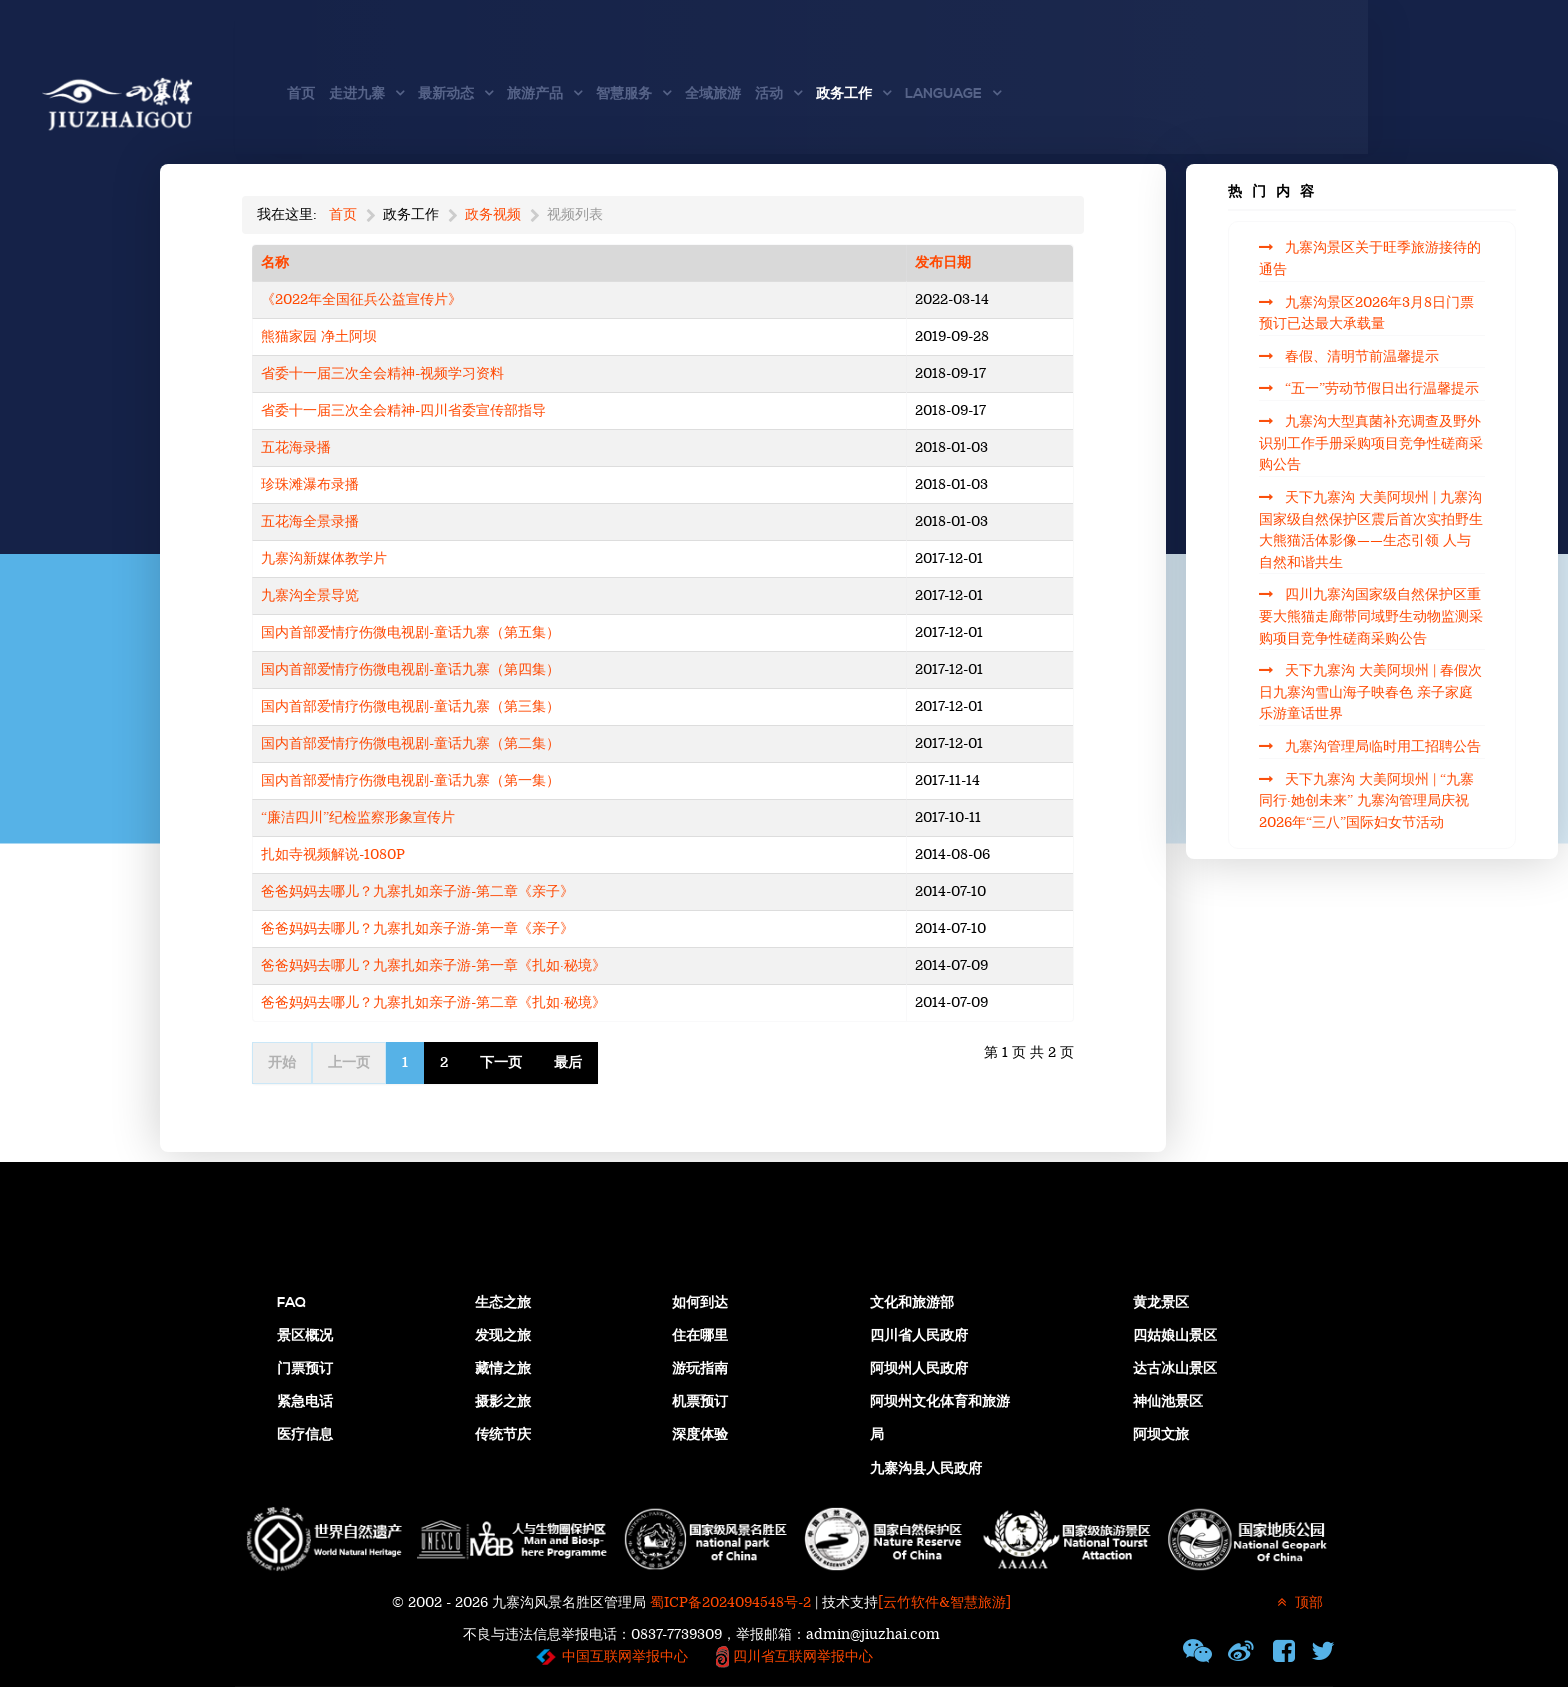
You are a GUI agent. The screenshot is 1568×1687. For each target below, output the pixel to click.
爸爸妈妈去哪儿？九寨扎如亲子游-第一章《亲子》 (417, 928)
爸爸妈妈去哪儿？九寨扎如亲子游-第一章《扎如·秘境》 (433, 965)
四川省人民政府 (919, 1336)
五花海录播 (296, 447)
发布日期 (943, 262)
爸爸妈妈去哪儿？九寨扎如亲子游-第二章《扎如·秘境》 (433, 1002)
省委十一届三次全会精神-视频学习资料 (382, 373)
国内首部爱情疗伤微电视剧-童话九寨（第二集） (410, 743)
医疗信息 (305, 1435)
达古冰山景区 (1175, 1369)
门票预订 (305, 1369)
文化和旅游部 (912, 1303)
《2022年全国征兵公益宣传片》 (361, 299)
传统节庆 (503, 1435)
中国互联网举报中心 (625, 1656)
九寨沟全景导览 (310, 595)
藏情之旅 (503, 1369)
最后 (568, 1062)
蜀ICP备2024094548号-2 (730, 1602)
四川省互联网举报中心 (801, 1656)
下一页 (501, 1062)
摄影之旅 (503, 1402)
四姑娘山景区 (1175, 1336)
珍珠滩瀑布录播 (310, 484)
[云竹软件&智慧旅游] (944, 1602)
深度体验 (700, 1435)
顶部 (1297, 1602)
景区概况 (305, 1336)
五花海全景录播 (310, 521)
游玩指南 (700, 1369)
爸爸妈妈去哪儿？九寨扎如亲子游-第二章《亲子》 (417, 891)
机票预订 (700, 1402)
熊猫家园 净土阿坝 (319, 336)
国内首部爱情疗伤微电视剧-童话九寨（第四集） (410, 669)
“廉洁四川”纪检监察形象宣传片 (358, 817)
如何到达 (700, 1303)
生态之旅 (503, 1303)
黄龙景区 (1161, 1303)
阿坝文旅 (1161, 1435)
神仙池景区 (1168, 1402)
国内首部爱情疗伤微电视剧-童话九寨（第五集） (410, 632)
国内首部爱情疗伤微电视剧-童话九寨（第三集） (410, 706)
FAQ (291, 1303)
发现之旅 (503, 1336)
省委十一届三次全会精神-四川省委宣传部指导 (403, 410)
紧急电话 (305, 1402)
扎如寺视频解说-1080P (333, 854)
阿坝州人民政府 (919, 1369)
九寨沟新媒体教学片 (324, 558)
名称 (275, 262)
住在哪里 (700, 1336)
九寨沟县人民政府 (926, 1469)
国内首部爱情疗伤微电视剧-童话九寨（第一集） (410, 780)
